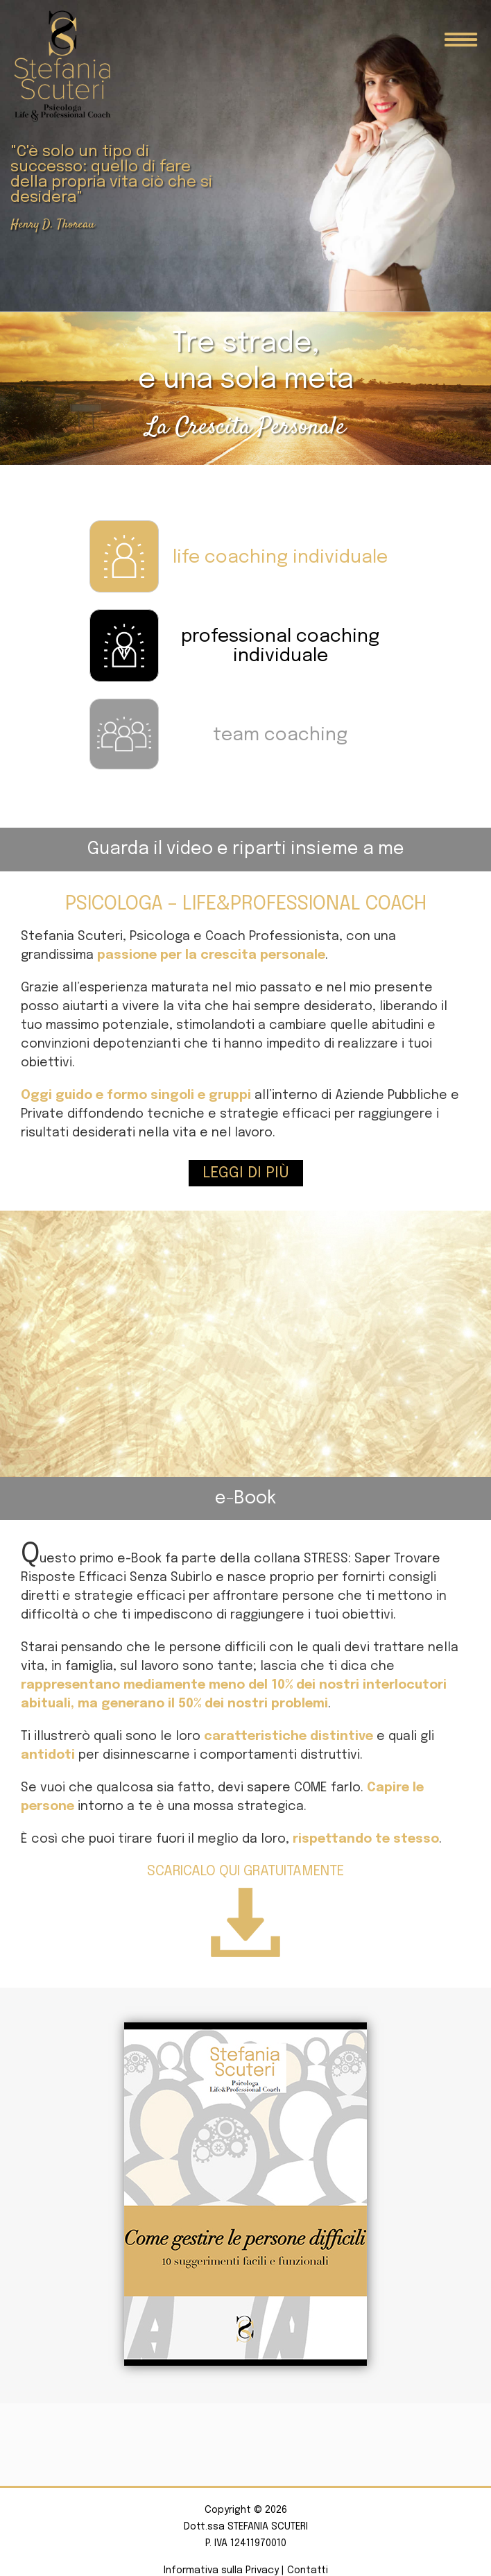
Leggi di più (246, 1173)
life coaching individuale (280, 557)
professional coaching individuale (280, 646)
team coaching (280, 735)
